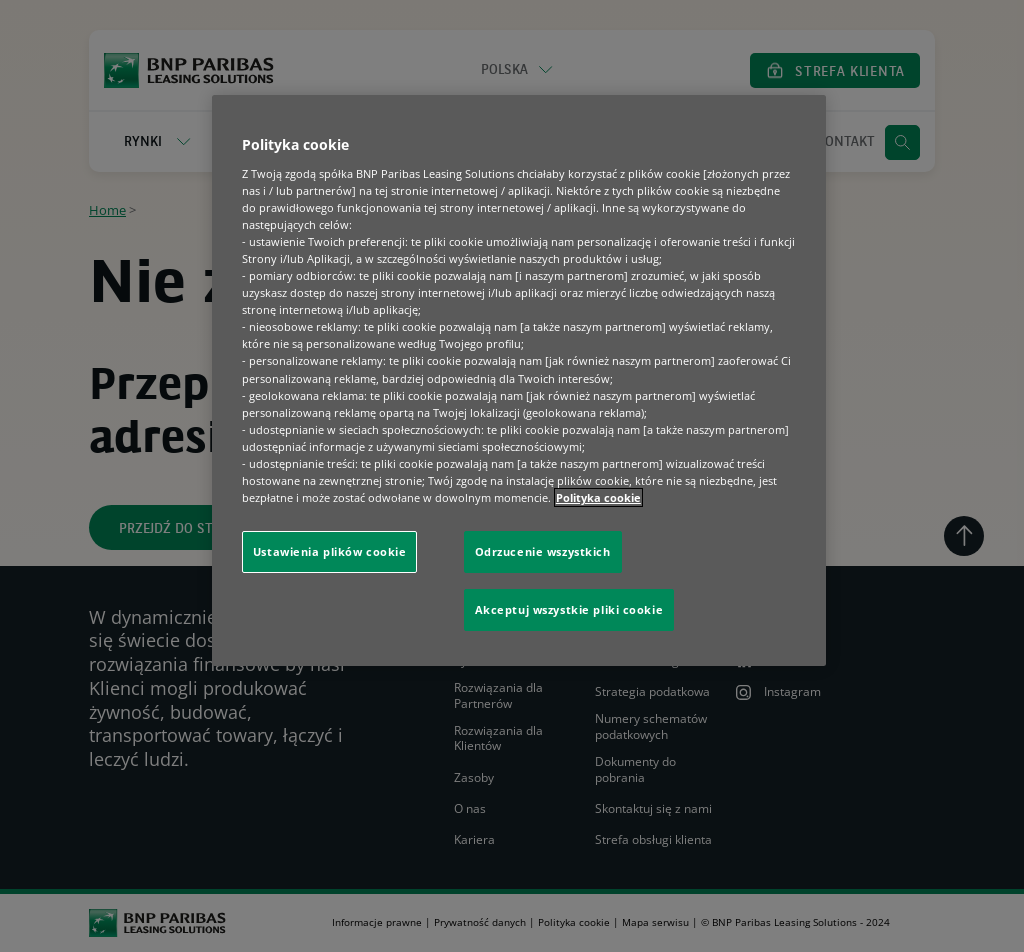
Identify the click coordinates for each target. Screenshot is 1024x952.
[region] (519, 380)
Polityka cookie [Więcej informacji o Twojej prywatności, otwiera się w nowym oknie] (598, 497)
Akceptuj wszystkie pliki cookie (569, 609)
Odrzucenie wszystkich (543, 551)
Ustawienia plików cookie (330, 551)
